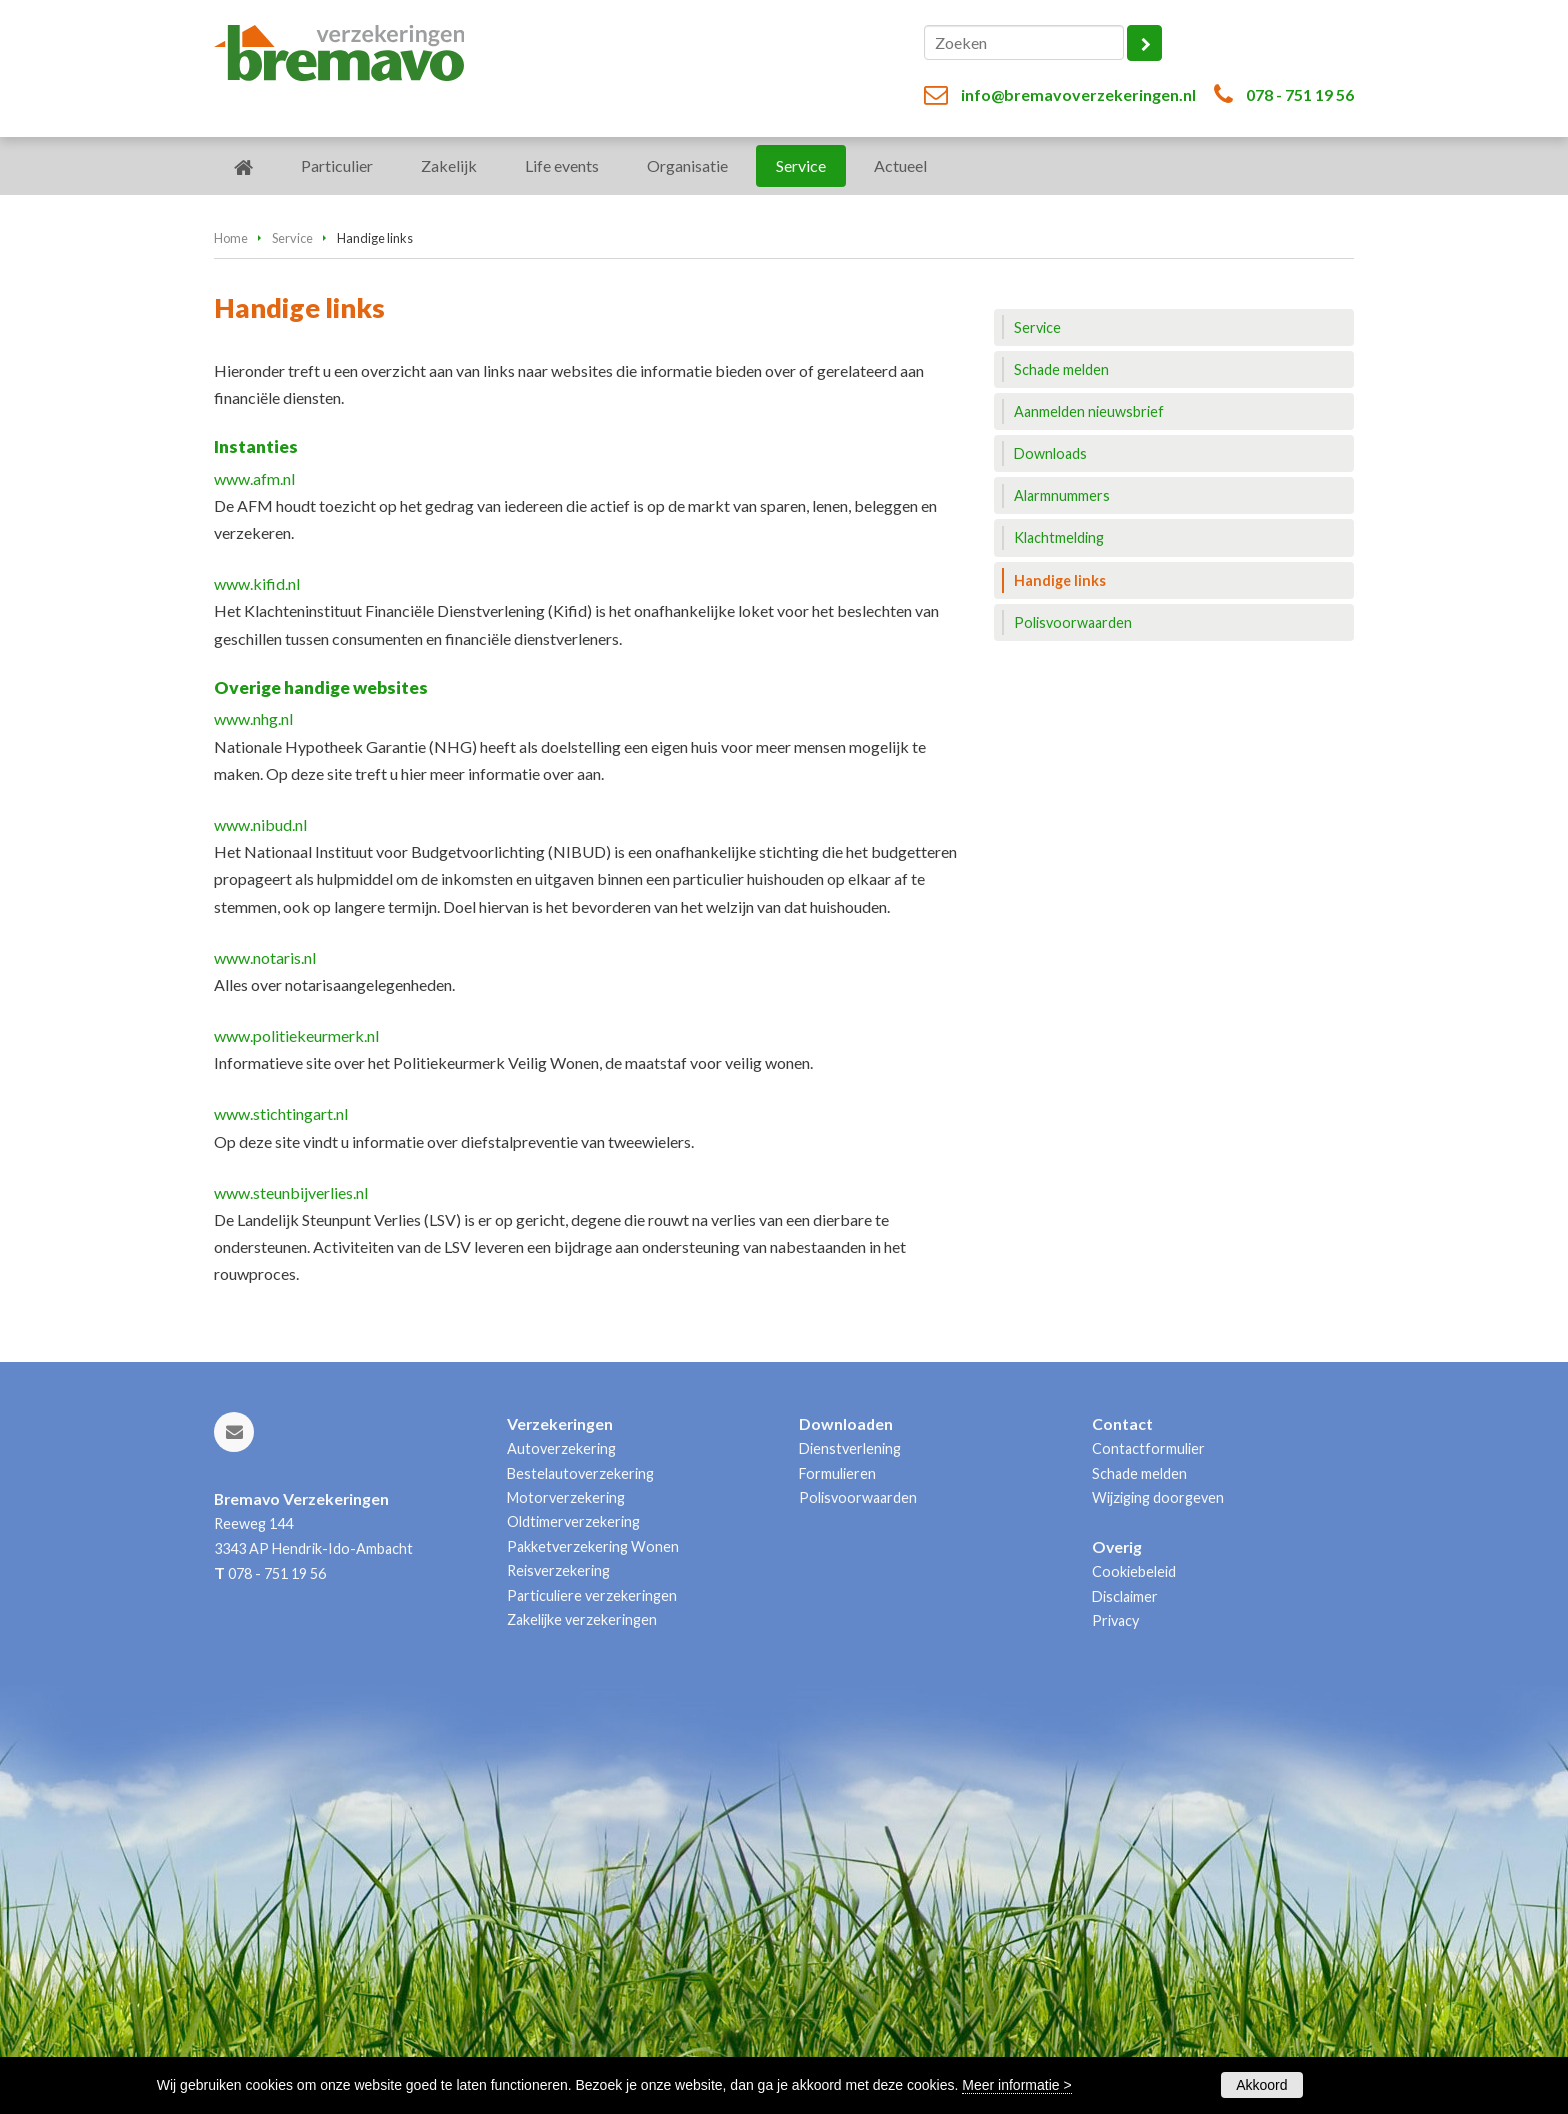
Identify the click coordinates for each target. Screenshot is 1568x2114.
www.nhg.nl (253, 718)
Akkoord (1261, 2085)
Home (231, 238)
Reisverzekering (558, 1570)
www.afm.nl (254, 478)
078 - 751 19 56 (1300, 94)
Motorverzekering (566, 1497)
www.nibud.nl (260, 824)
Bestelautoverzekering (580, 1473)
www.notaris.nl (265, 957)
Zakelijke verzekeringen (582, 1619)
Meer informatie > (1016, 2085)
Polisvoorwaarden (858, 1497)
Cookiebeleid (1134, 1571)
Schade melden (1139, 1473)
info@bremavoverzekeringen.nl (1078, 94)
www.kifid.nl (257, 583)
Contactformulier (1148, 1448)
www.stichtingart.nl (281, 1113)
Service (292, 238)
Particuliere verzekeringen (592, 1595)
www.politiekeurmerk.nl (296, 1035)
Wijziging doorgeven (1158, 1497)
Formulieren (837, 1473)
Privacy (1115, 1620)
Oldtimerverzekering (573, 1521)
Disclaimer (1125, 1596)
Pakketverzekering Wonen (593, 1546)
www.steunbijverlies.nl (291, 1192)
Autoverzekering (561, 1448)
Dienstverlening (850, 1448)
